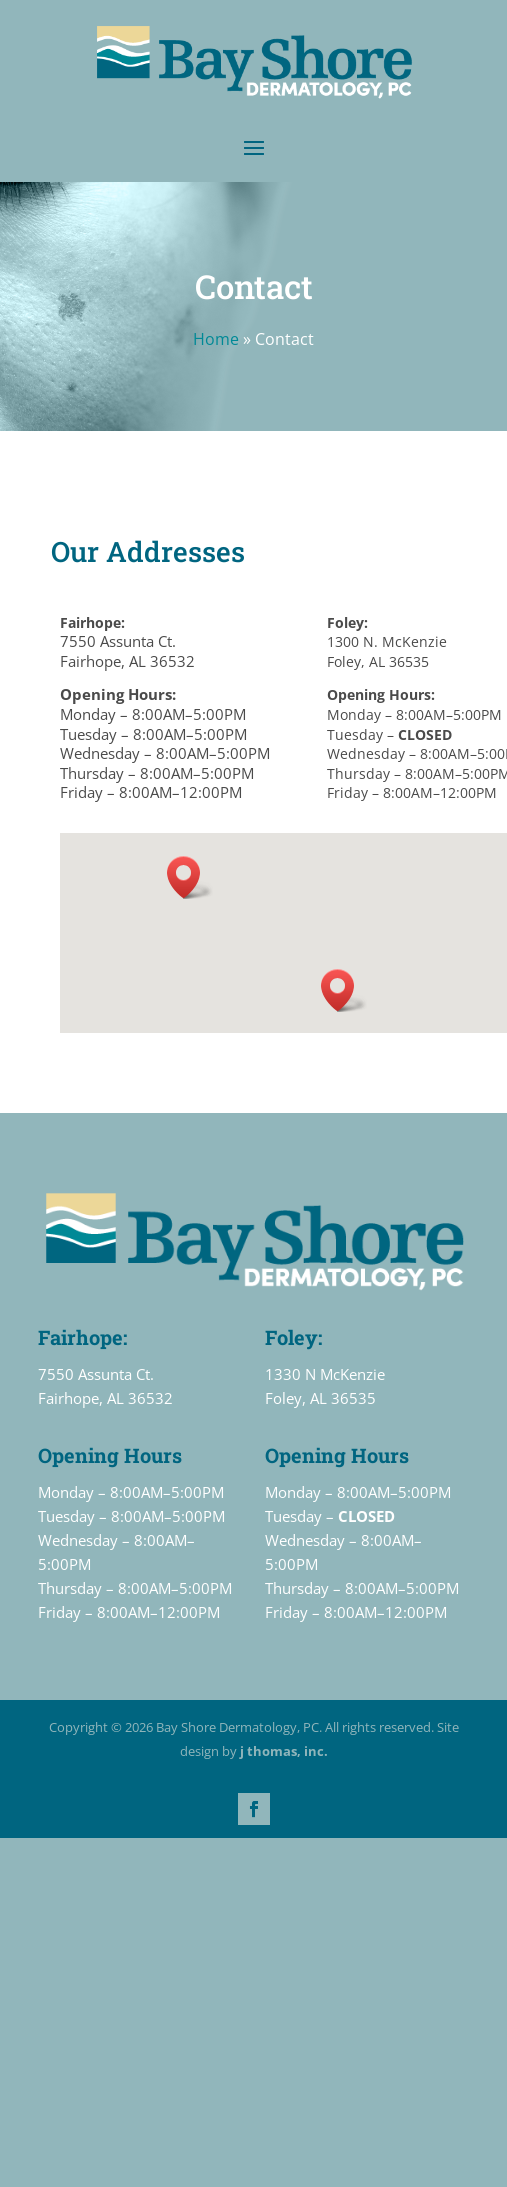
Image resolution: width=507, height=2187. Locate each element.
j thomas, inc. (284, 1751)
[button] (190, 877)
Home (216, 339)
